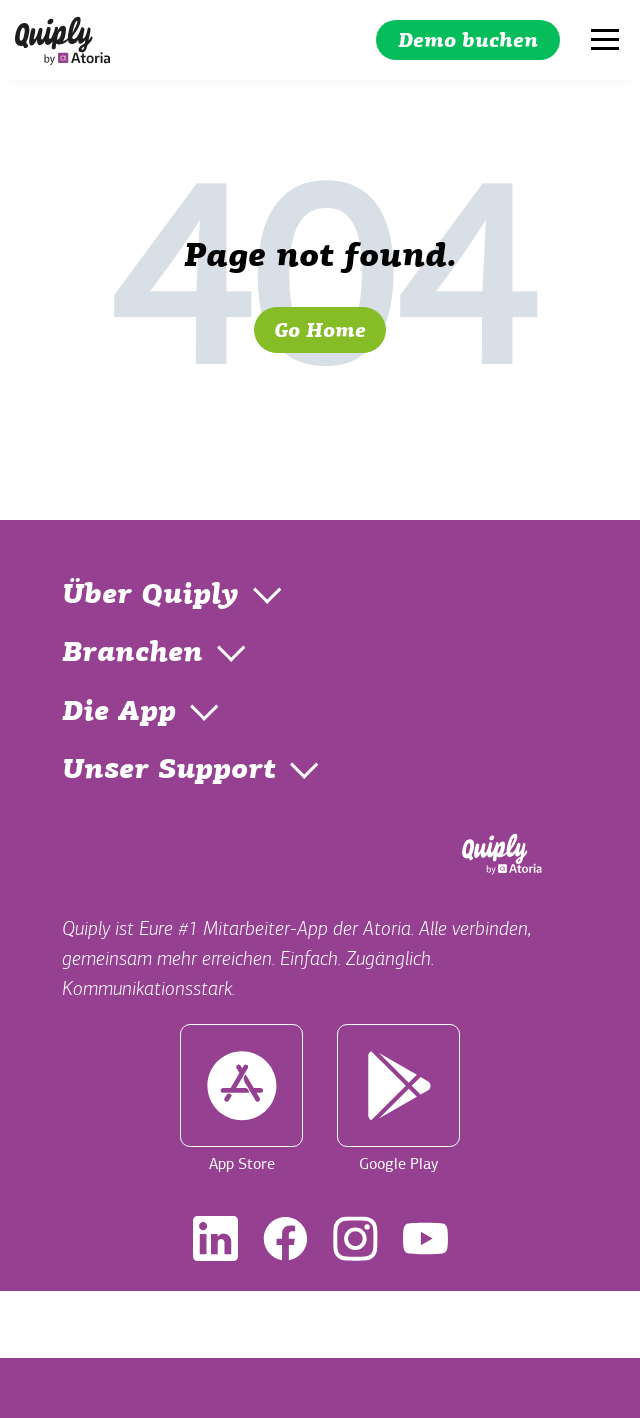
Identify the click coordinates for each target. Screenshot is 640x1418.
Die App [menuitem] (119, 713)
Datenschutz (383, 1324)
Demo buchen (468, 42)
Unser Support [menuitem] (169, 771)
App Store (241, 1099)
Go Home (320, 332)
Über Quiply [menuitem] (150, 596)
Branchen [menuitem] (132, 654)
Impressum (252, 1324)
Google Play (398, 1099)
